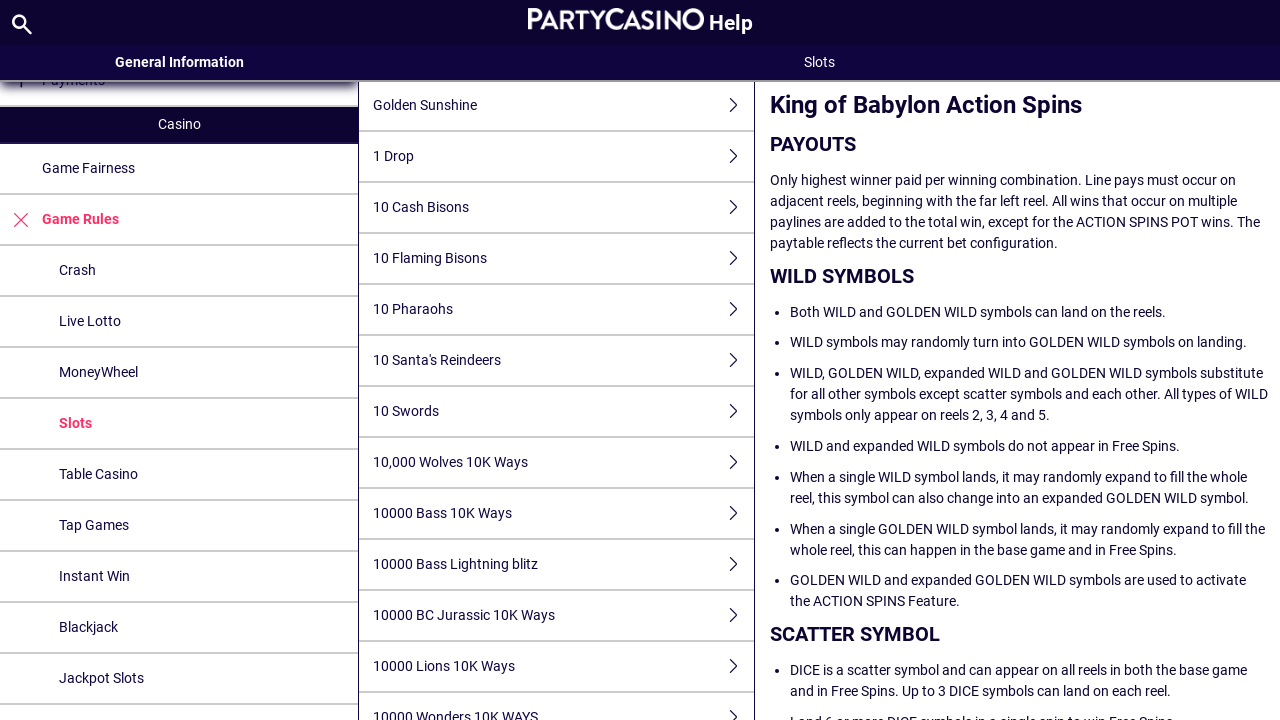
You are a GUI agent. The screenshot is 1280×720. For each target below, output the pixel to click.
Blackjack (88, 627)
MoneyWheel (98, 372)
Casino (179, 124)
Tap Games (94, 525)
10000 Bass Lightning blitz (563, 564)
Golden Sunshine (563, 105)
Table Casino (98, 474)
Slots (75, 423)
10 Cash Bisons (563, 207)
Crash (77, 270)
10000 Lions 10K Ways (563, 666)
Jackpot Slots (101, 678)
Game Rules (59, 219)
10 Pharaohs (563, 309)
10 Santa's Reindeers (563, 360)
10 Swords (563, 411)
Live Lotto (90, 321)
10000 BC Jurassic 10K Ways (563, 615)
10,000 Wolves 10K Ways (563, 462)
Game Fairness (88, 168)
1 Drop (563, 156)
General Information (179, 62)
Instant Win (94, 576)
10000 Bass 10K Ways (563, 513)
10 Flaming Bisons (563, 258)
